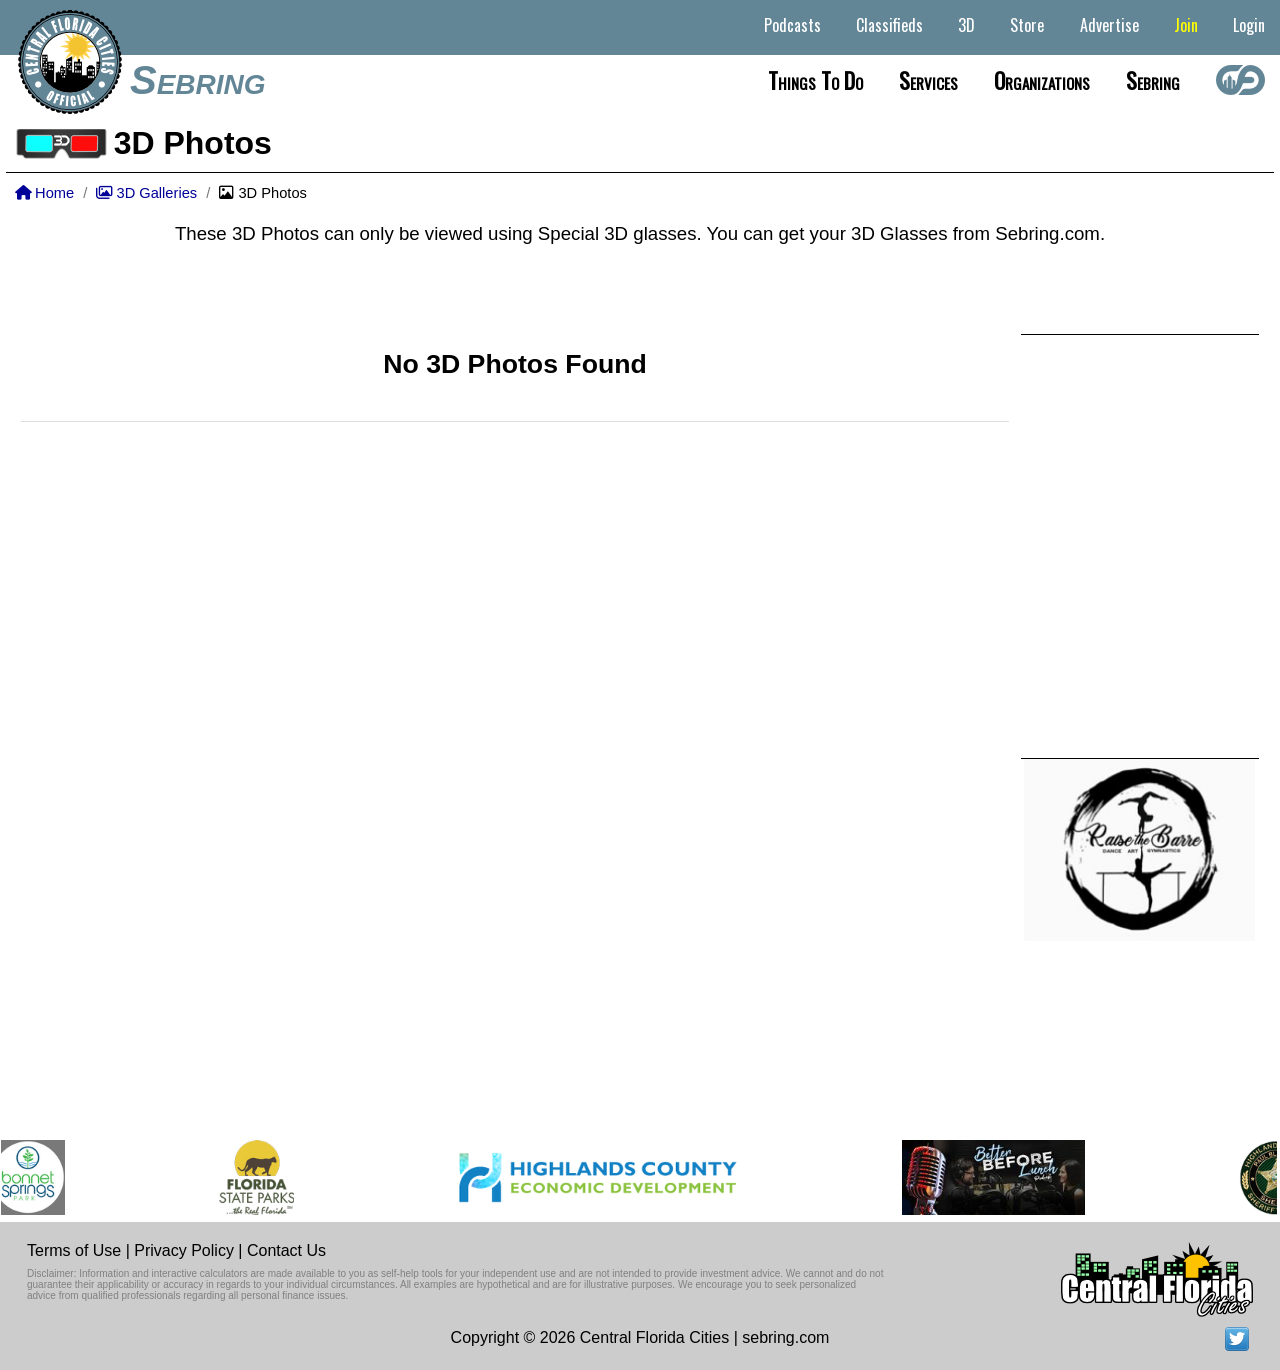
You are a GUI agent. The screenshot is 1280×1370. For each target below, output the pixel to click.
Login (1249, 25)
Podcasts (792, 25)
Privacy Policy (184, 1250)
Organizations (1042, 80)
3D (966, 25)
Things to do (815, 80)
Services (928, 80)
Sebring (198, 80)
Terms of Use (74, 1250)
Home (44, 193)
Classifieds (889, 25)
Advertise (1109, 25)
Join (1186, 25)
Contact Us (286, 1250)
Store (1027, 25)
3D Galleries (146, 193)
